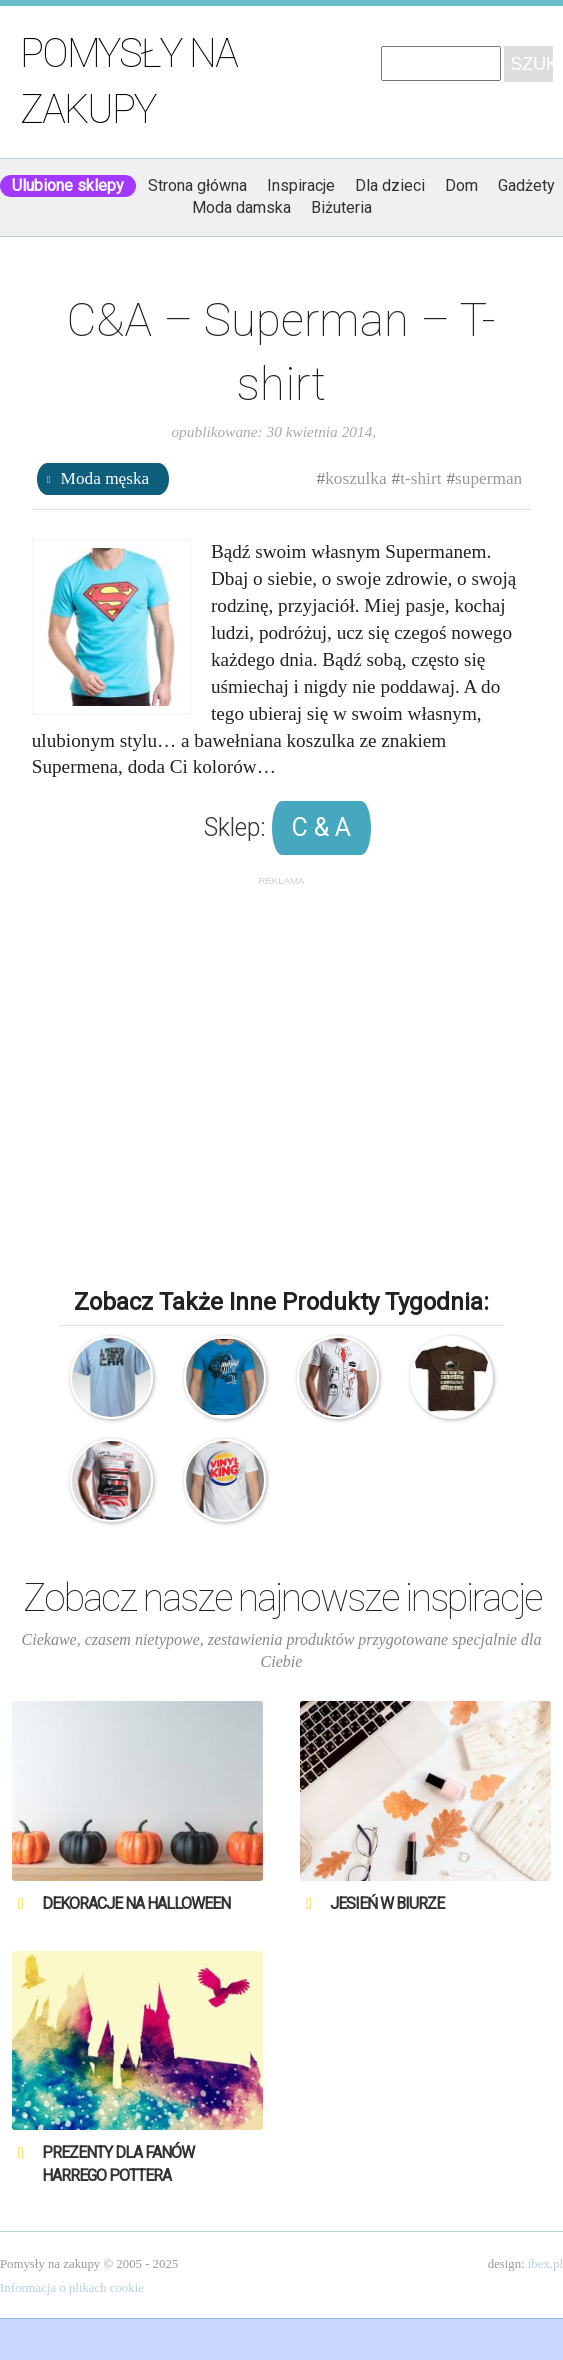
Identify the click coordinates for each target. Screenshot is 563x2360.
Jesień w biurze (387, 1903)
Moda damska (241, 207)
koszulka (355, 478)
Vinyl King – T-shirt (225, 1480)
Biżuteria (341, 207)
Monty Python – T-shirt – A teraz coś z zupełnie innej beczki (451, 1377)
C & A (321, 827)
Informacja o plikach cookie (72, 2288)
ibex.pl (545, 2264)
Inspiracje (301, 185)
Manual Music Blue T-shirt (225, 1377)
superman (488, 478)
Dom (461, 185)
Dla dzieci (390, 185)
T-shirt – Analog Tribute (111, 1480)
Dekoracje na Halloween (136, 1903)
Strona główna (197, 185)
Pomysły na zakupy (128, 81)
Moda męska (105, 478)
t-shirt (420, 478)
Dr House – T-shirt (338, 1377)
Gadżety (526, 185)
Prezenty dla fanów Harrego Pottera (118, 2163)
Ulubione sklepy (68, 185)
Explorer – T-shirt (111, 1377)
